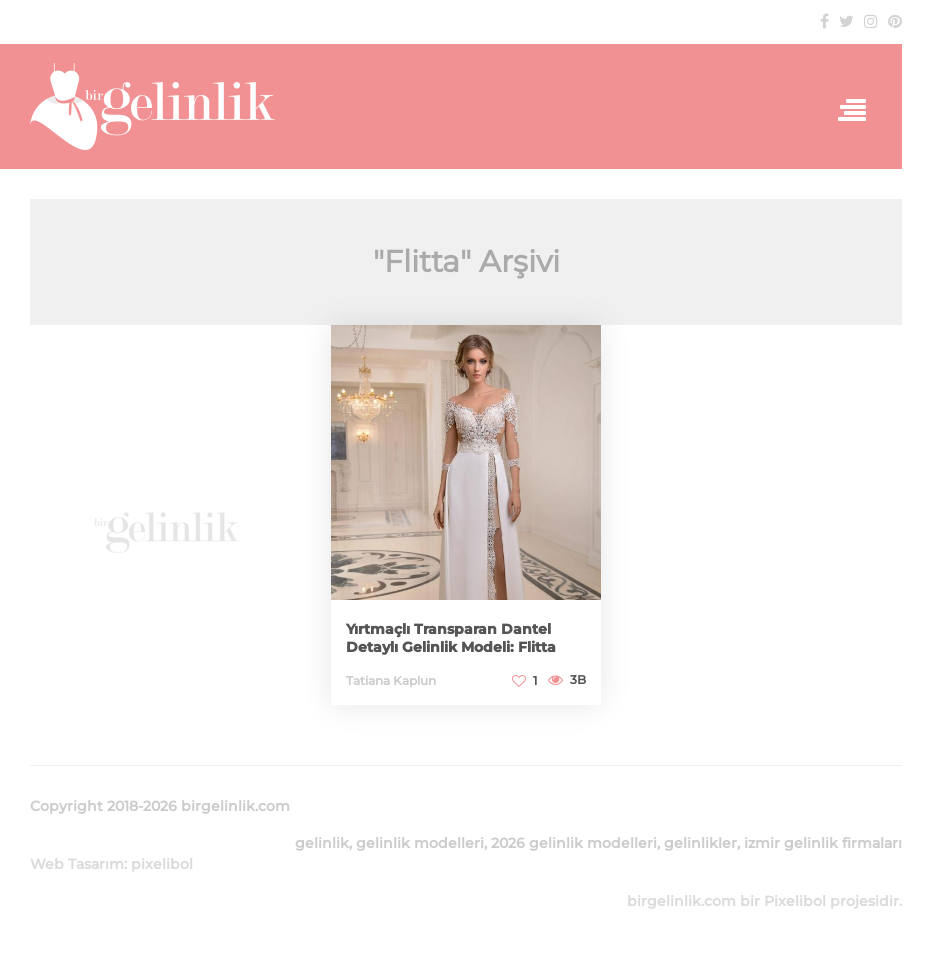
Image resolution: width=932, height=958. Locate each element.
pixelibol (162, 864)
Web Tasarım (77, 864)
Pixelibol (795, 901)
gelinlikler (700, 843)
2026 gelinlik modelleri (574, 843)
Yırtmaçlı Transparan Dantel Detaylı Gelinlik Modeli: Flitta (451, 638)
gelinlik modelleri (420, 843)
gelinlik (322, 843)
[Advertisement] (165, 522)
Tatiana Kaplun (391, 680)
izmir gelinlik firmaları (823, 843)
